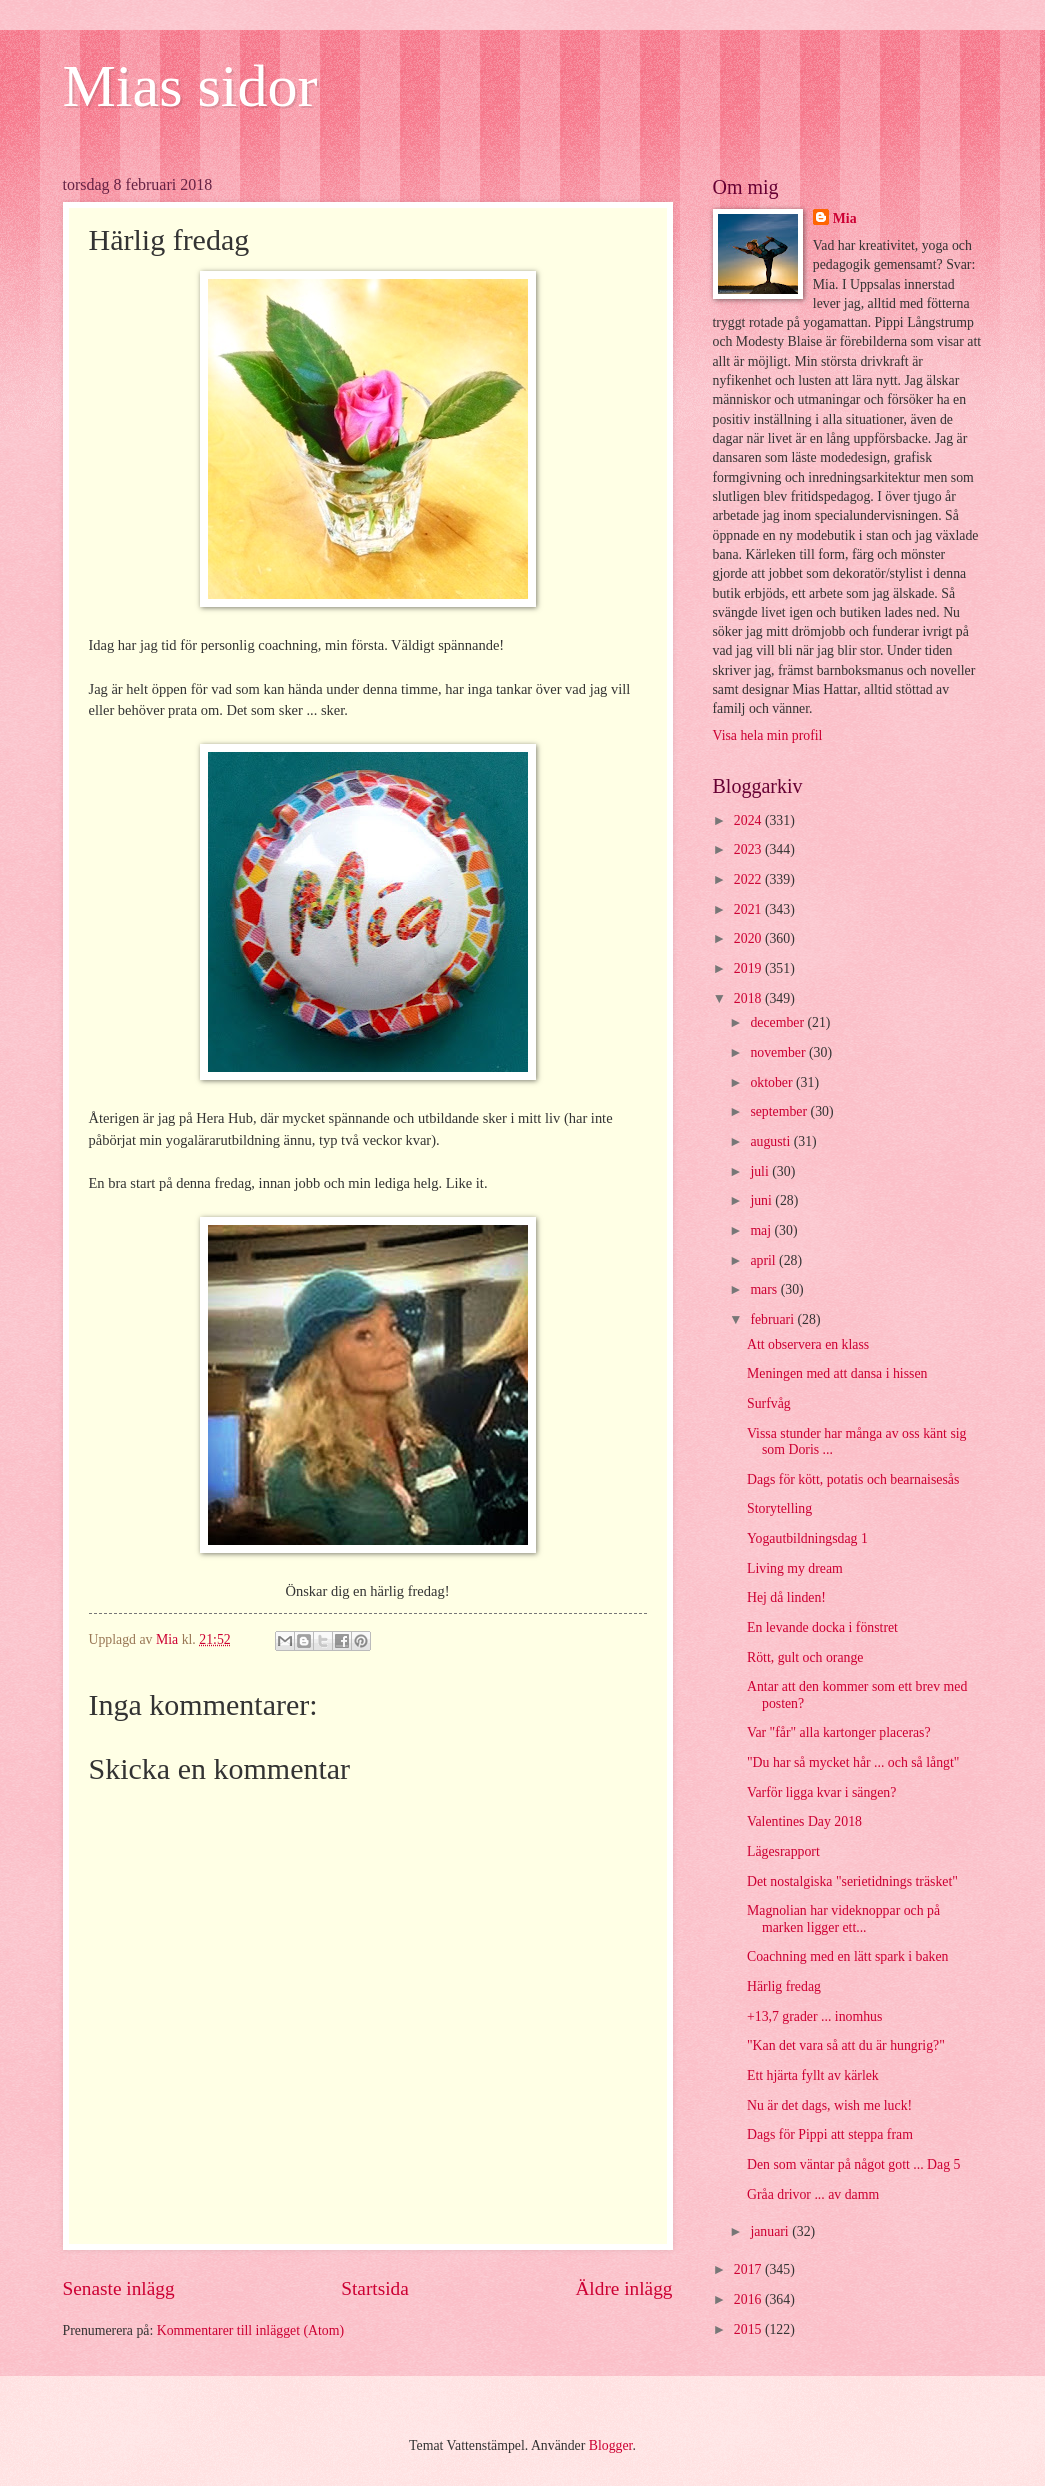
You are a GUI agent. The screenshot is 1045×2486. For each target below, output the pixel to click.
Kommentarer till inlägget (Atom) (250, 2330)
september (780, 1111)
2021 (749, 909)
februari (773, 1319)
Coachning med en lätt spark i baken (848, 1956)
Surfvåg (769, 1403)
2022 (749, 879)
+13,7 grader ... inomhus (814, 2016)
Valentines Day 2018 (804, 1821)
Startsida (375, 2288)
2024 (749, 820)
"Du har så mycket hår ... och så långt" (853, 1762)
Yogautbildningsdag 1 (807, 1538)
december (778, 1022)
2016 (749, 2299)
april (764, 1260)
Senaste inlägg (119, 2288)
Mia (845, 218)
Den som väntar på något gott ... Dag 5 (853, 2164)
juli (761, 1171)
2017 (749, 2269)
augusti (771, 1141)
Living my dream (795, 1568)
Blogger (611, 2445)
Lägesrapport (783, 1851)
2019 (749, 968)
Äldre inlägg (623, 2288)
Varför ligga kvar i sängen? (821, 1792)
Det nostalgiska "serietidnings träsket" (852, 1881)
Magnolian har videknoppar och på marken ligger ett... (843, 1919)
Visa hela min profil (768, 735)
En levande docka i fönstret (822, 1627)
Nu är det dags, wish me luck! (829, 2105)
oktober (773, 1082)
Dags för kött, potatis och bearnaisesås (853, 1479)
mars (765, 1289)
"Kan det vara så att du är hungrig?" (846, 2045)
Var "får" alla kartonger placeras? (839, 1732)
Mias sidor (190, 86)
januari (771, 2231)
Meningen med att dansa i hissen (837, 1373)
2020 (749, 938)
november (779, 1052)
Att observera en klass (808, 1344)
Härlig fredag (784, 1986)
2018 (749, 998)
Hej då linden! (786, 1597)
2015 (749, 2329)
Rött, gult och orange (805, 1657)
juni (762, 1200)
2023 (749, 849)
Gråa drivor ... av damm (813, 2194)
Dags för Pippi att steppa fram (830, 2134)
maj (762, 1230)
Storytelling (779, 1508)
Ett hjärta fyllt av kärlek (813, 2075)
